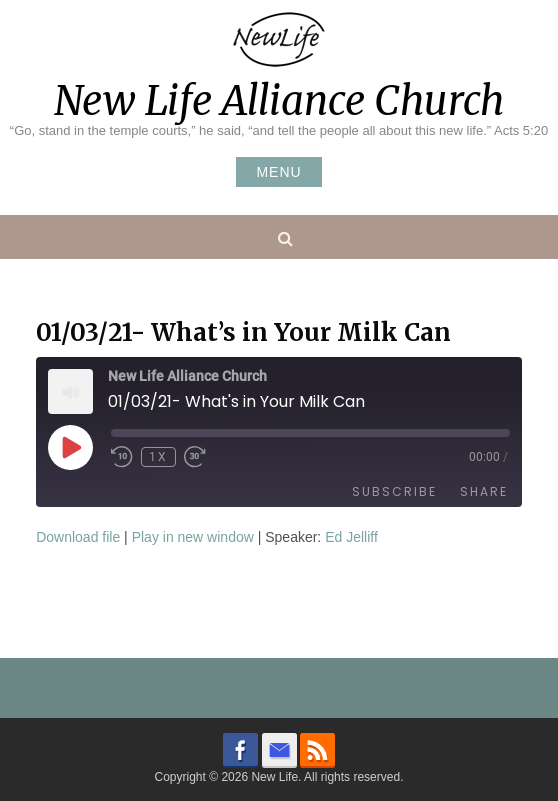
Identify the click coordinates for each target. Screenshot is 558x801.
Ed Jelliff (351, 537)
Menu (278, 172)
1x (158, 457)
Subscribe (394, 491)
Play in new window (193, 537)
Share (484, 491)
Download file (78, 537)
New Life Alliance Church (279, 101)
